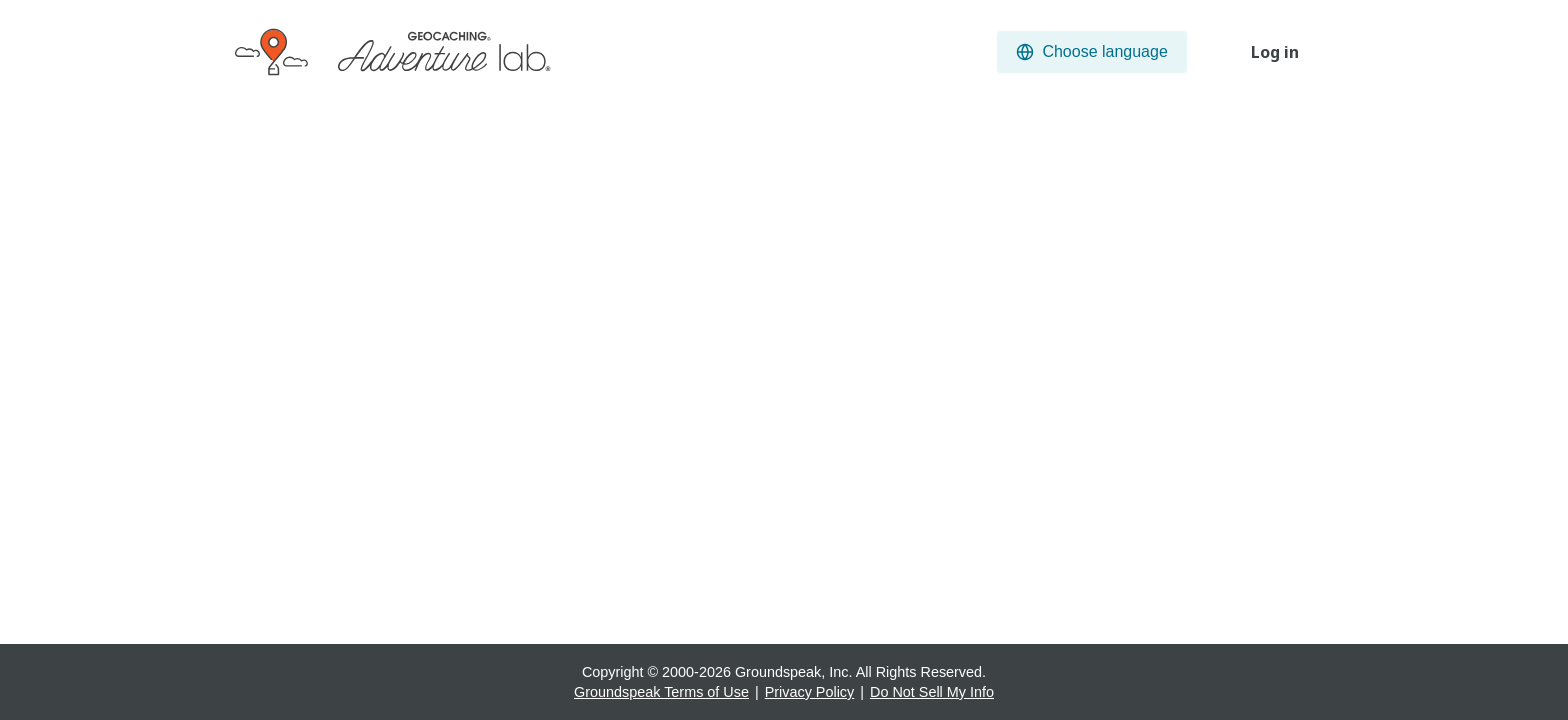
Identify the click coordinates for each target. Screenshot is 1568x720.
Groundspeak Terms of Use (661, 692)
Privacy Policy (810, 692)
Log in (1275, 52)
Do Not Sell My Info (932, 692)
